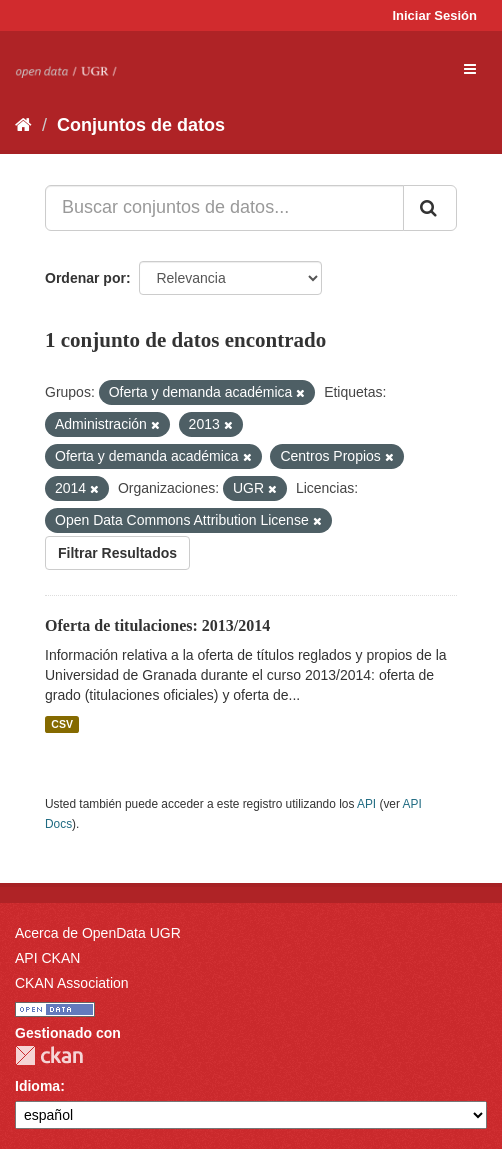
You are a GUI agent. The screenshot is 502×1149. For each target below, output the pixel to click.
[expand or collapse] (470, 69)
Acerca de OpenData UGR (98, 933)
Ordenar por (85, 278)
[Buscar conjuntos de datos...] (224, 208)
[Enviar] (430, 208)
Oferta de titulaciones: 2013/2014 (157, 625)
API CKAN (47, 958)
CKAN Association (72, 983)
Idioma (37, 1086)
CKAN (49, 1055)
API (366, 804)
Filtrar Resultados (117, 553)
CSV (62, 724)
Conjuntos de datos (141, 125)
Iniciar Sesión (434, 15)
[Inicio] (23, 125)
